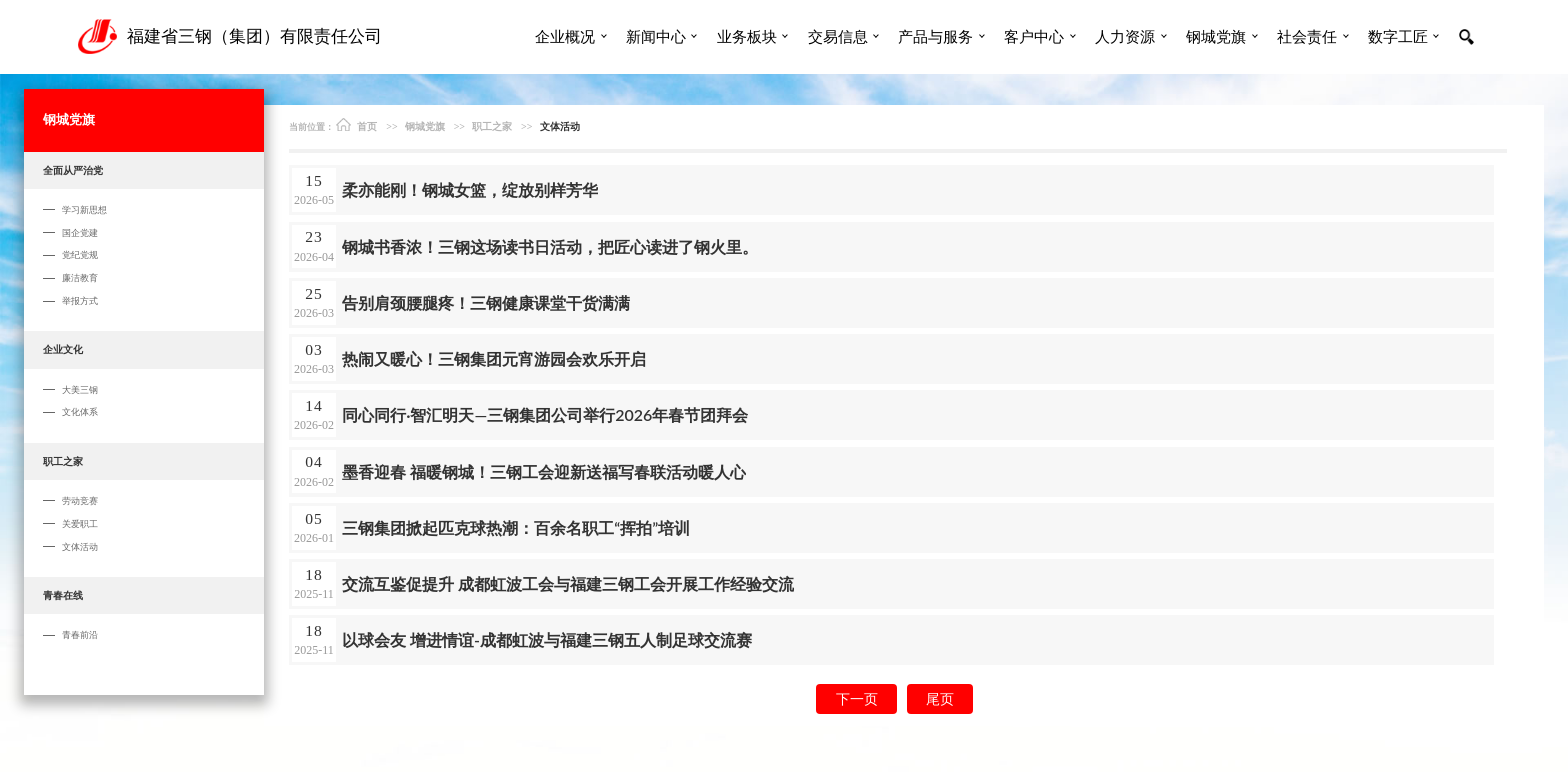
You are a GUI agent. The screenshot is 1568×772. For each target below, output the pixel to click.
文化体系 (80, 411)
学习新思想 (84, 209)
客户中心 (1034, 36)
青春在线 (63, 595)
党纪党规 (80, 254)
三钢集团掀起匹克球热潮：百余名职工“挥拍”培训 (516, 527)
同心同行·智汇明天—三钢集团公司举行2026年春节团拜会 (545, 414)
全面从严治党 (73, 170)
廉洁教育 (80, 277)
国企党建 (80, 232)
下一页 (857, 698)
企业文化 (63, 349)
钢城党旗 (1216, 36)
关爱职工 (80, 523)
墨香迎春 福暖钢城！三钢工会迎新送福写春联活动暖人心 (544, 471)
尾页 (940, 698)
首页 (356, 124)
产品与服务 (935, 36)
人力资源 (1125, 36)
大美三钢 (80, 389)
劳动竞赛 (80, 500)
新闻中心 (656, 36)
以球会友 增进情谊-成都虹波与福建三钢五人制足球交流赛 (547, 639)
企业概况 (565, 36)
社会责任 (1307, 36)
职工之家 (63, 461)
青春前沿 (80, 634)
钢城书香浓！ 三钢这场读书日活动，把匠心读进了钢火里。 (550, 246)
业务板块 (747, 36)
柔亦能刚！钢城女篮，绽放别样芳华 (470, 189)
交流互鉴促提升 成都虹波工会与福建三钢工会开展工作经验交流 (568, 583)
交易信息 (838, 36)
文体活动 (80, 546)
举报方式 (80, 300)
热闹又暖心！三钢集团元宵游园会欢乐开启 (494, 358)
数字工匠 (1398, 36)
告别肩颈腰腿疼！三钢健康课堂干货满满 (486, 302)
